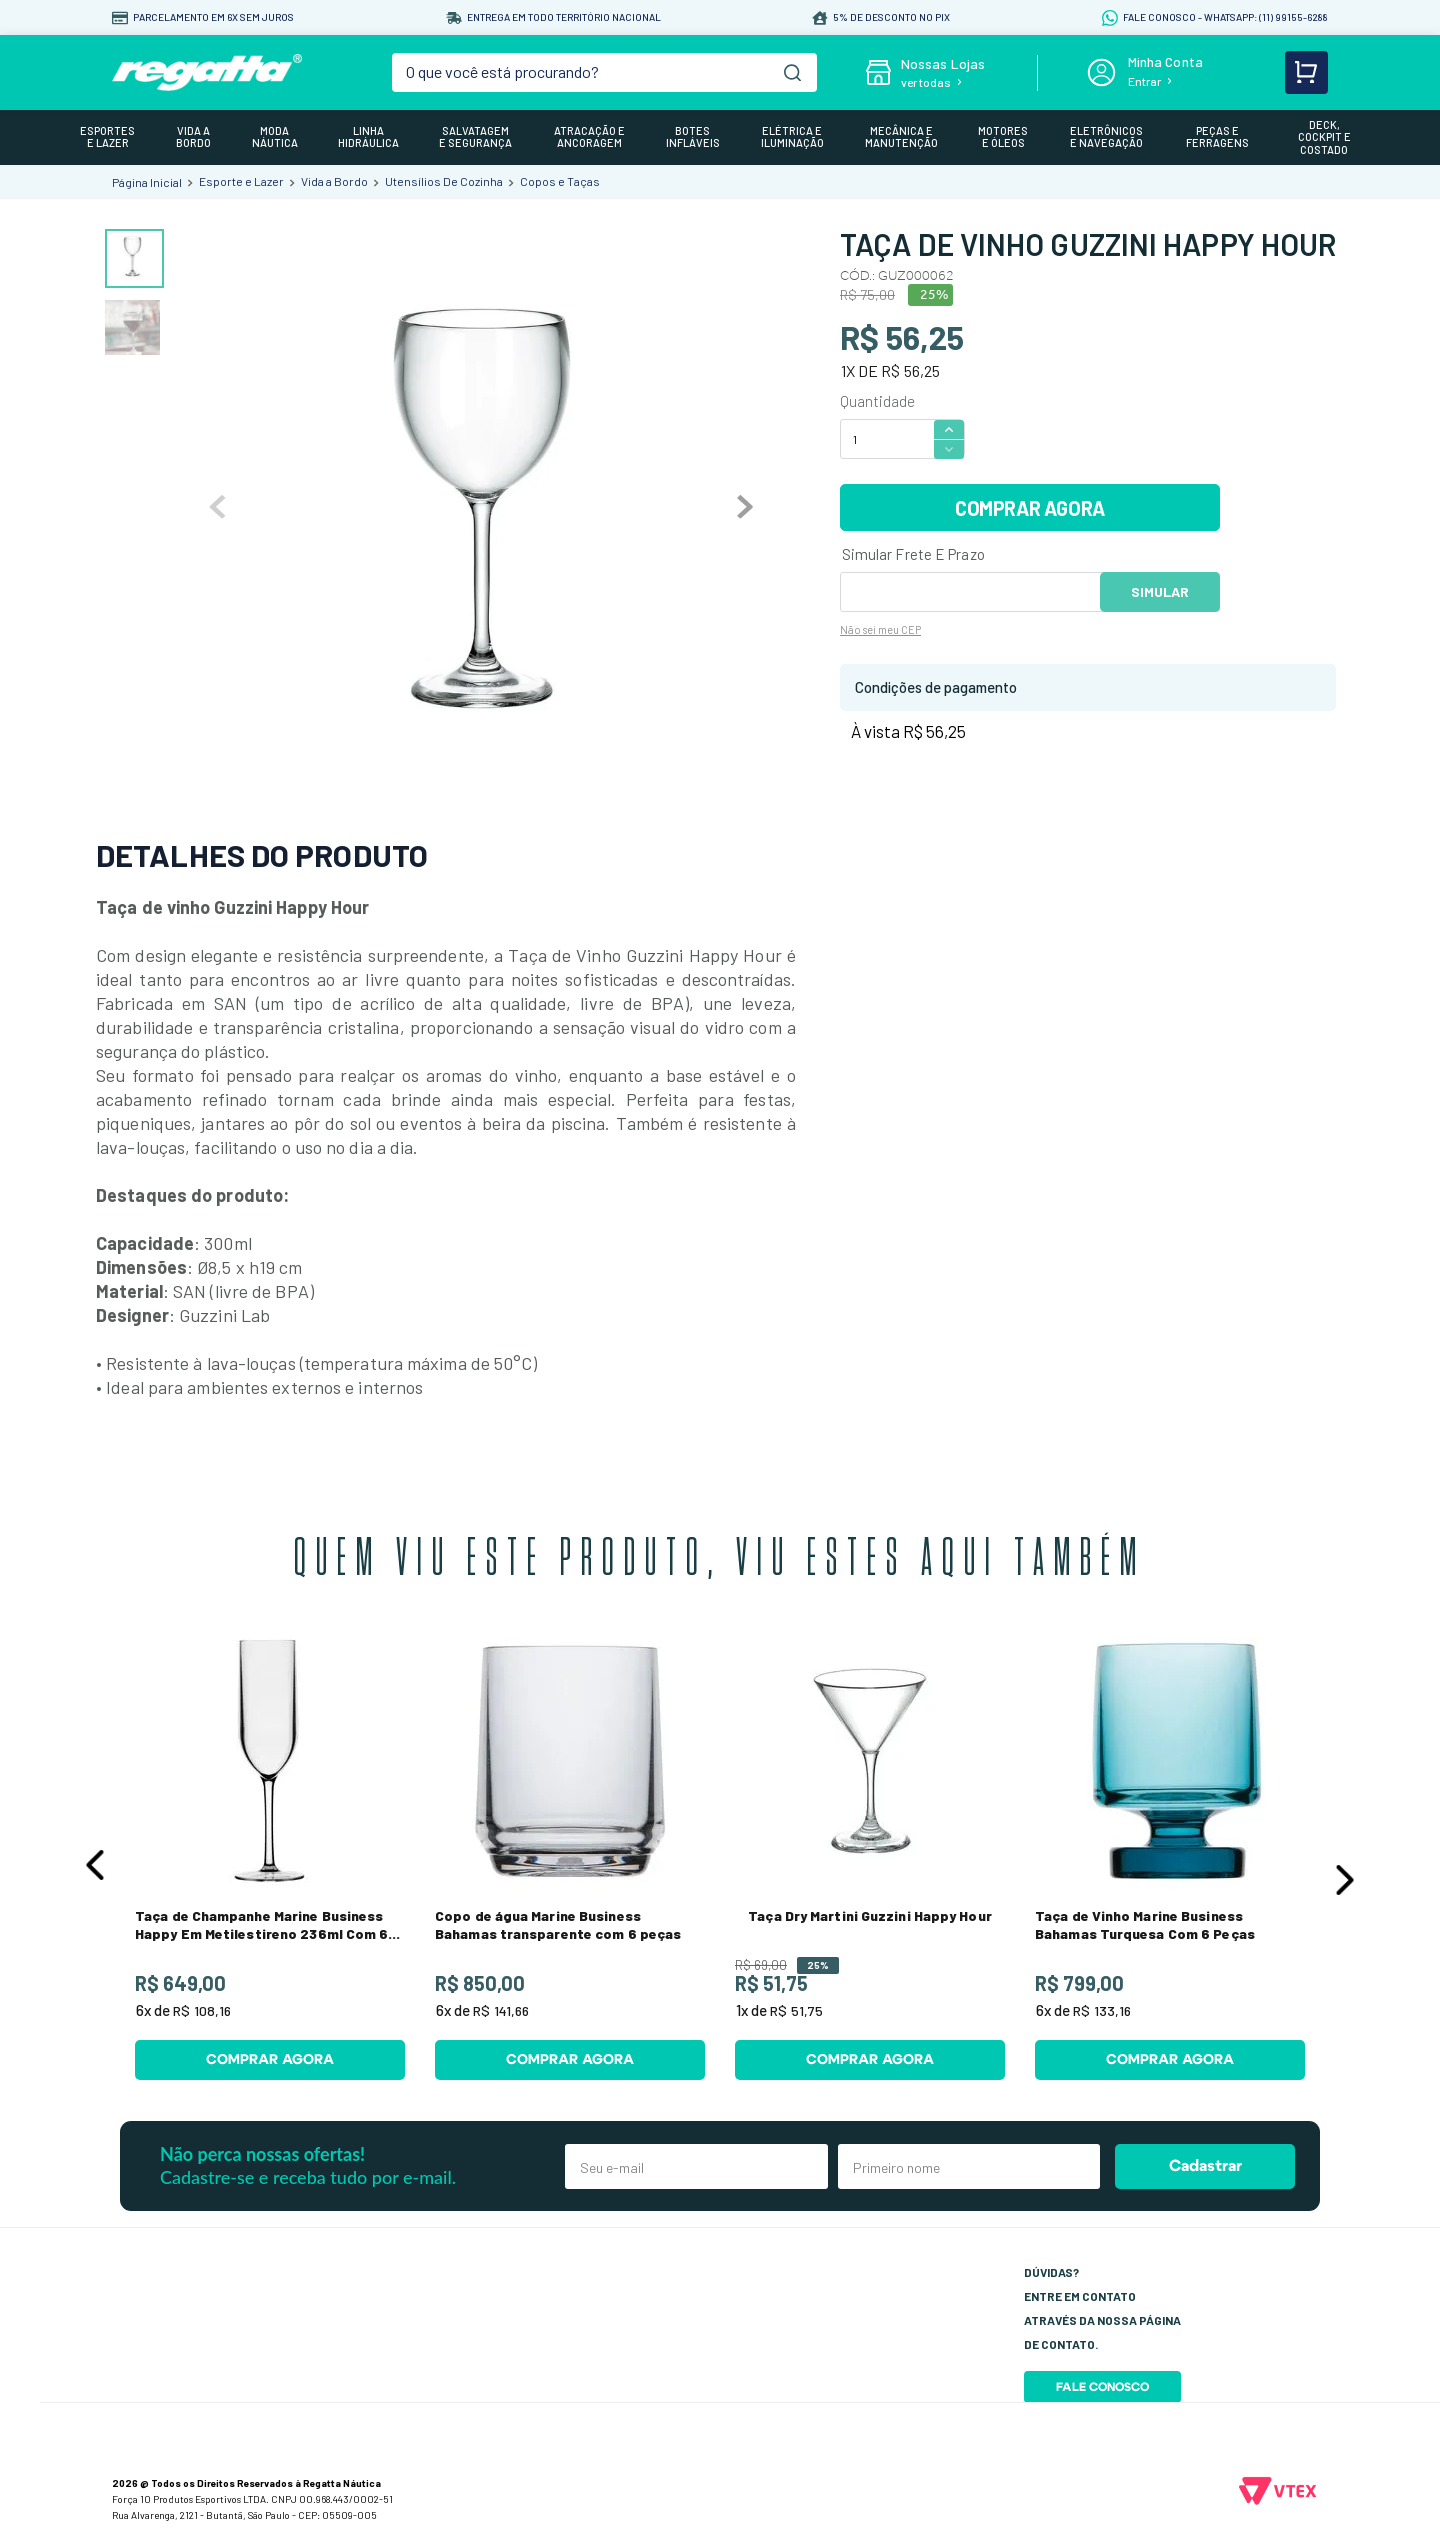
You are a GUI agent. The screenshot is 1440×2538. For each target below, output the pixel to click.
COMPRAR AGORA (1030, 508)
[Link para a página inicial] (147, 182)
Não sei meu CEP (880, 629)
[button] (95, 1865)
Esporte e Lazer (241, 181)
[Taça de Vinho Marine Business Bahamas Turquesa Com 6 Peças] (1170, 1860)
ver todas (926, 82)
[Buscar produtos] (792, 72)
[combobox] (605, 72)
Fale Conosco (1102, 2387)
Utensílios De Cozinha (444, 181)
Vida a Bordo (334, 181)
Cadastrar (1205, 2166)
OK (1160, 592)
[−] (949, 449)
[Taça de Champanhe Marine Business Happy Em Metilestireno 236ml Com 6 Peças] (270, 1860)
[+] (949, 428)
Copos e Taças (560, 181)
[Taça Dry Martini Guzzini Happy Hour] (870, 1860)
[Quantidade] (886, 439)
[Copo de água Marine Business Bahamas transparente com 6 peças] (570, 1860)
